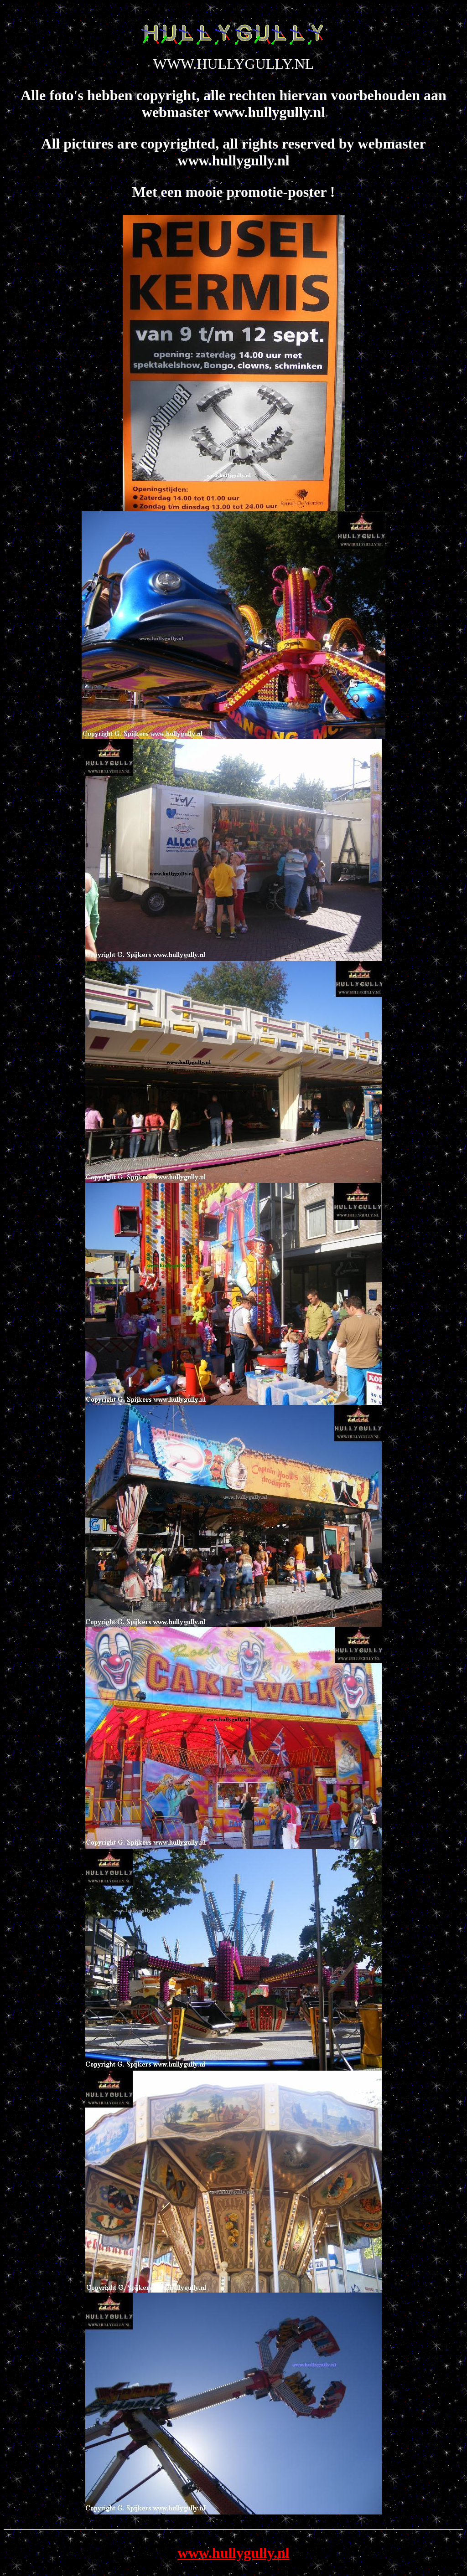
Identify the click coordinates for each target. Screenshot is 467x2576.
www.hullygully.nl (233, 2553)
